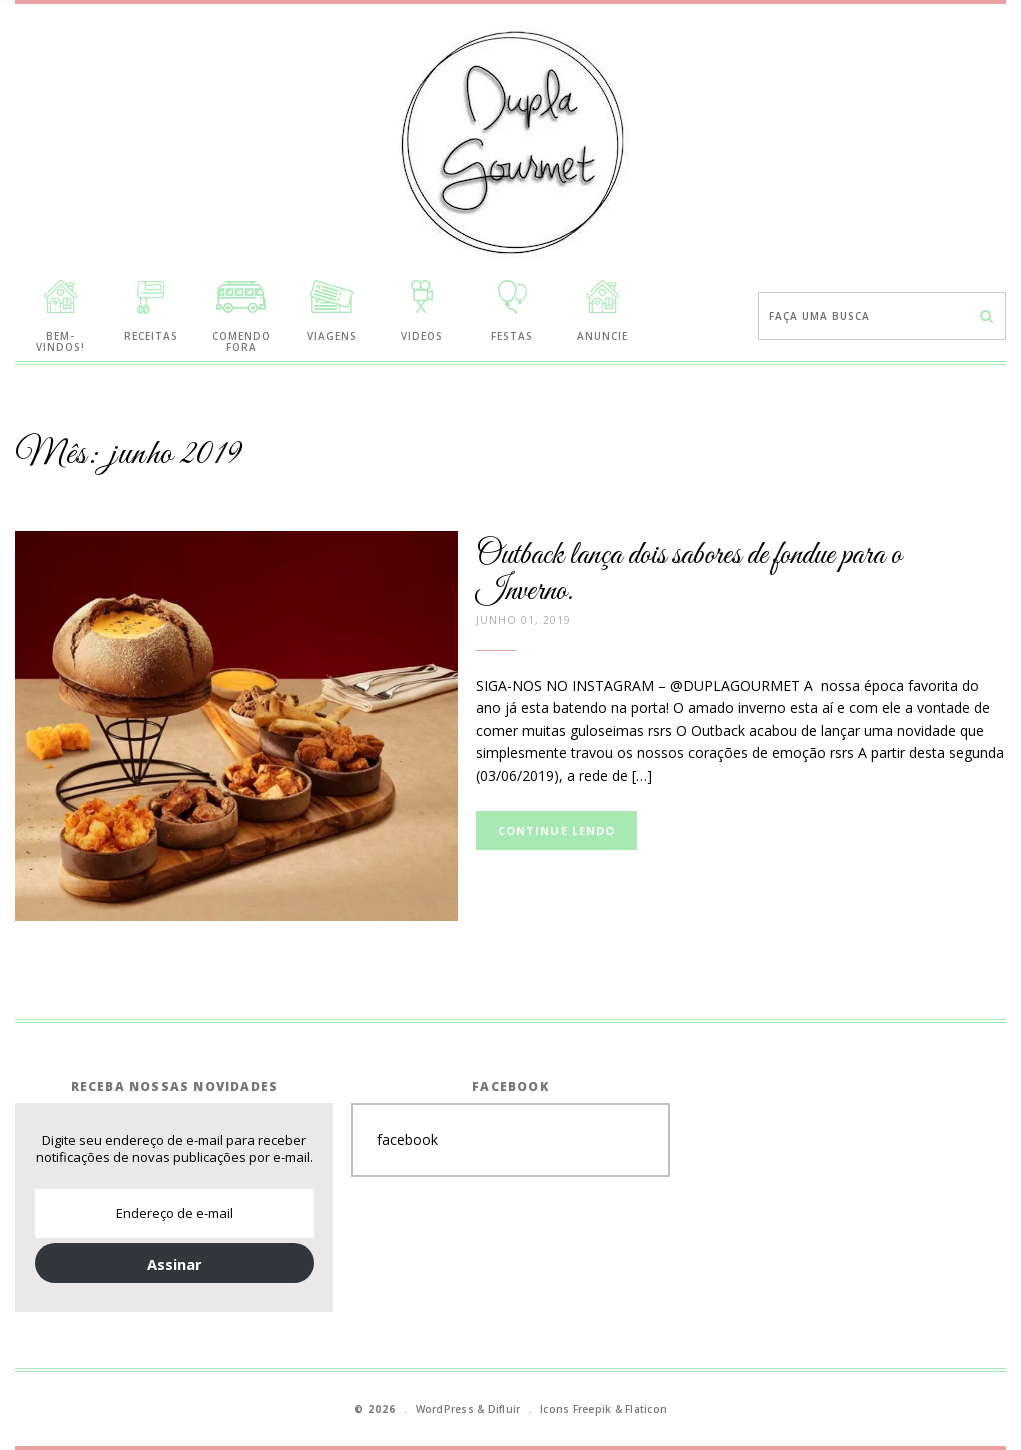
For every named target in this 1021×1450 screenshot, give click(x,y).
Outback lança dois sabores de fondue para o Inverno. (689, 573)
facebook (407, 1139)
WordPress (445, 1409)
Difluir (504, 1409)
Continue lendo (556, 830)
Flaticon (646, 1409)
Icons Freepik (575, 1409)
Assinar (174, 1264)
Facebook (510, 1086)
